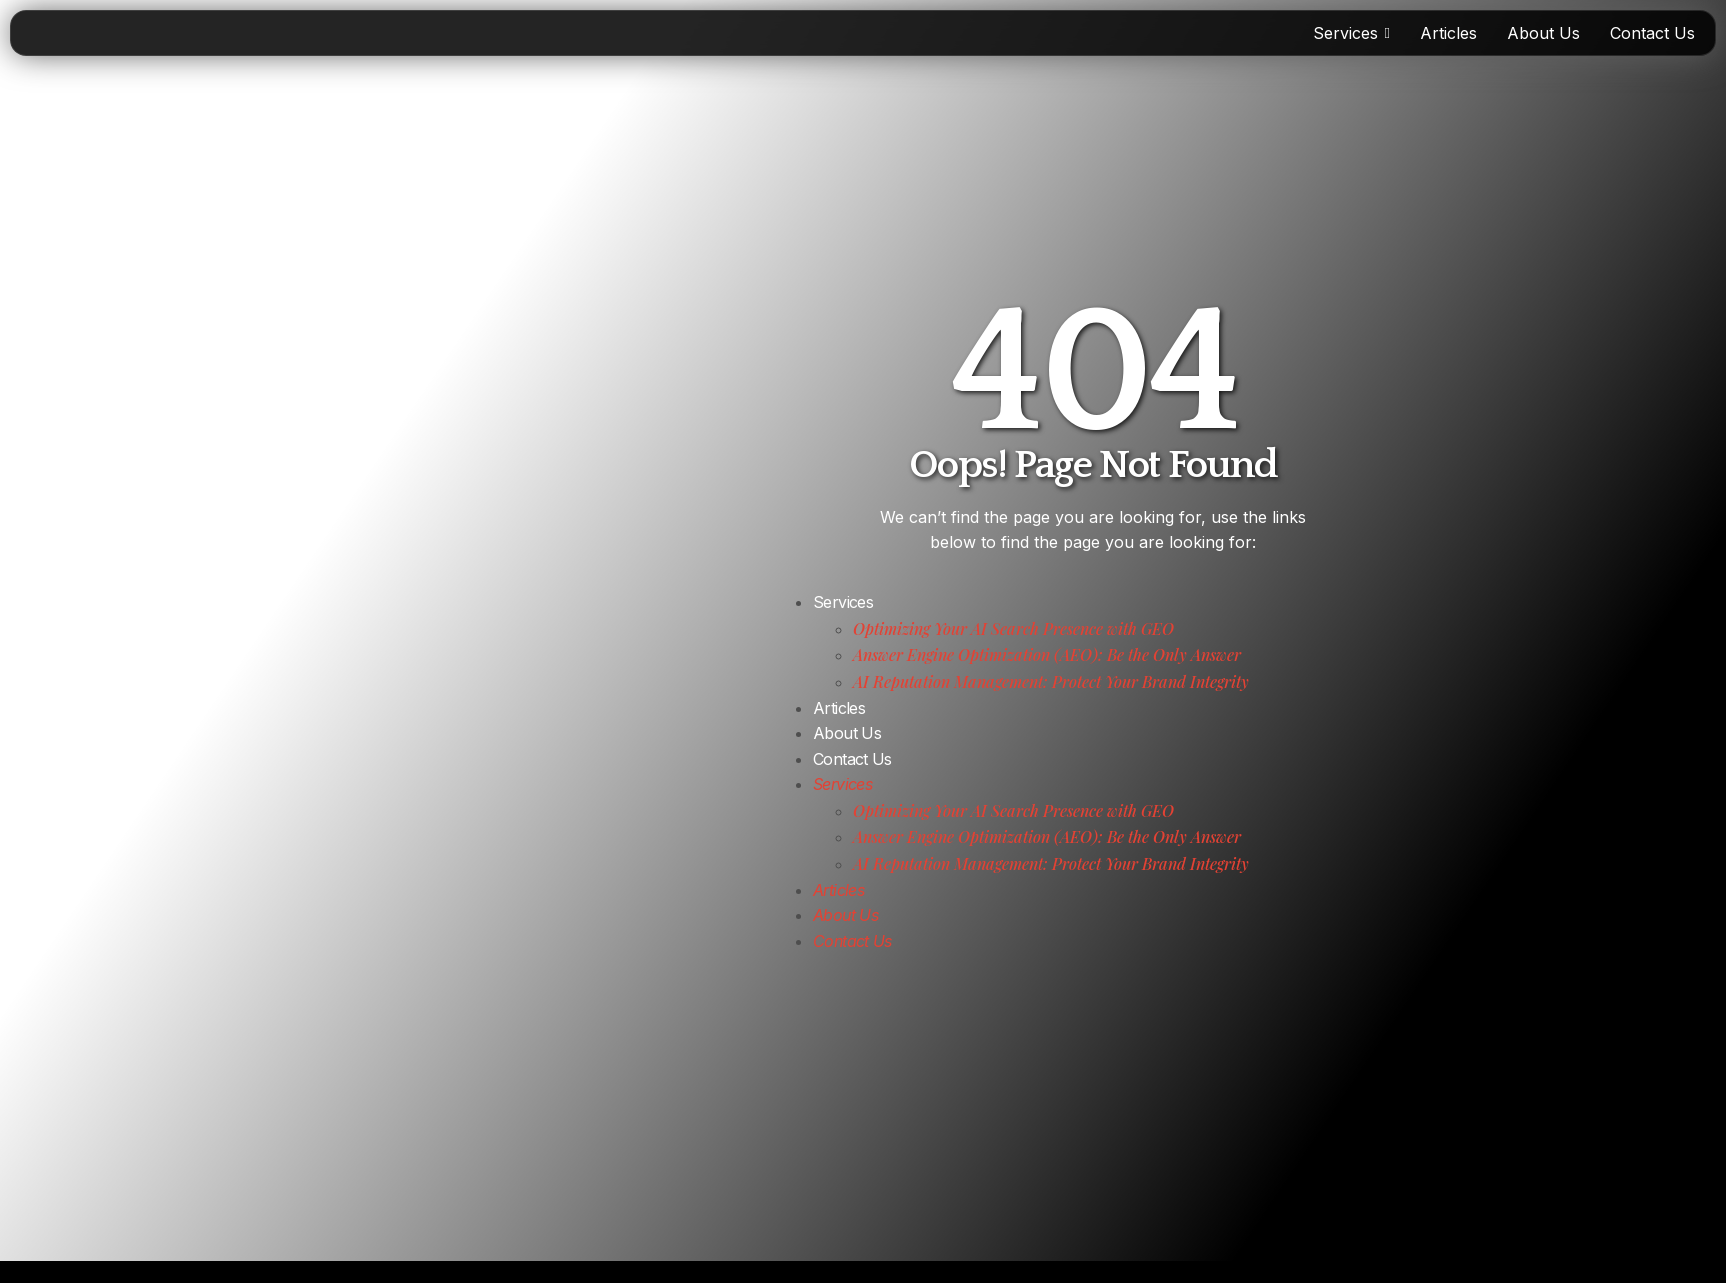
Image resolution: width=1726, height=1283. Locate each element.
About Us (847, 733)
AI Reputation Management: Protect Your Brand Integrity (1051, 681)
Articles (839, 708)
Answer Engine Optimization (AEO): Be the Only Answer (1047, 654)
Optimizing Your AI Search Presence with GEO (1013, 628)
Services (843, 602)
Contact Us (852, 759)
